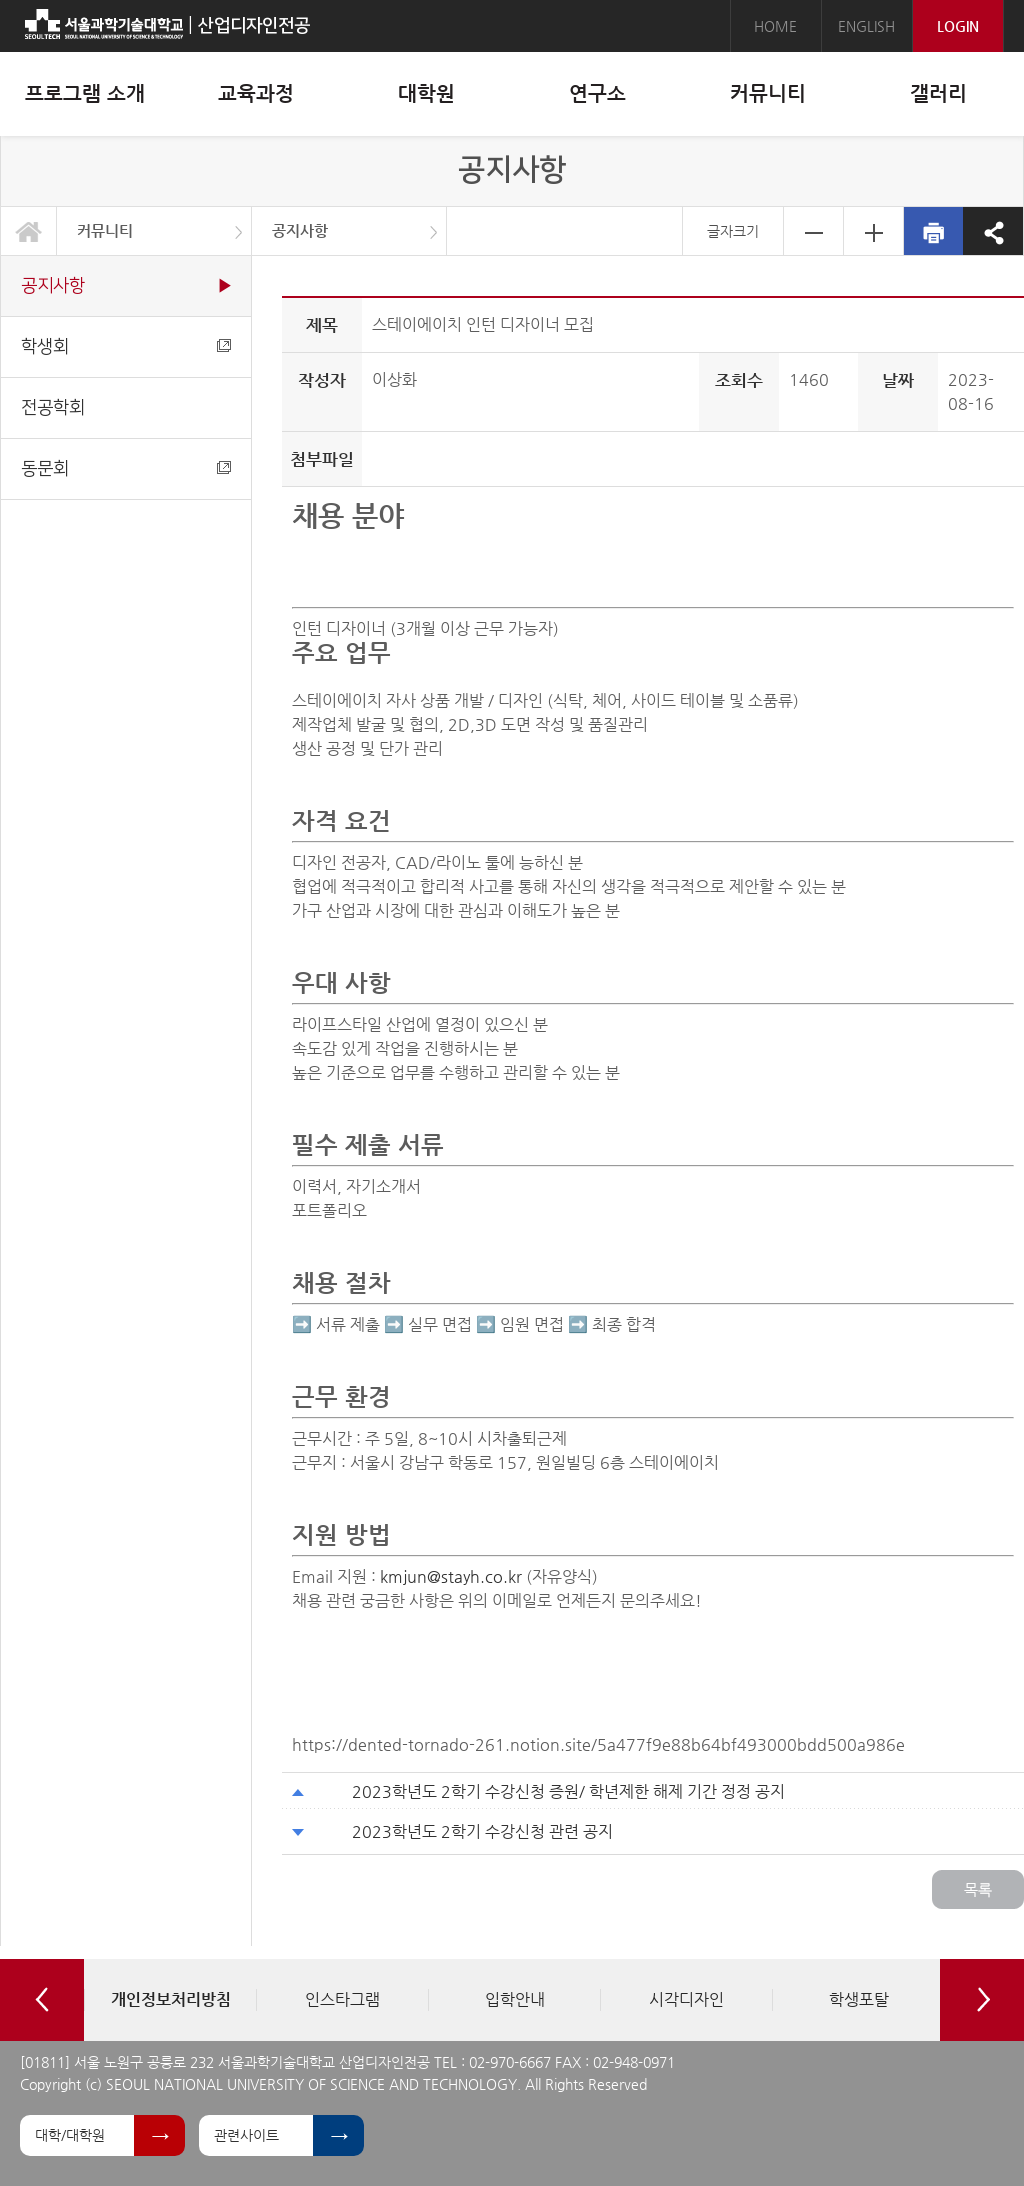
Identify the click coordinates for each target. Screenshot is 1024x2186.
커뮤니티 (105, 230)
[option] (170, 2000)
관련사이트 (246, 2135)
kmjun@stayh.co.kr (451, 1576)
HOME (775, 26)
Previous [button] (42, 2000)
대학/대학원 (70, 2135)
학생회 (126, 346)
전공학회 (53, 407)
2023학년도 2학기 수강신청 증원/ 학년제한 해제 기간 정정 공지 (568, 1791)
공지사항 (300, 230)
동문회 (126, 468)
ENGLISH (866, 26)
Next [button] (982, 2000)
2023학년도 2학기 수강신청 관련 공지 (482, 1831)
